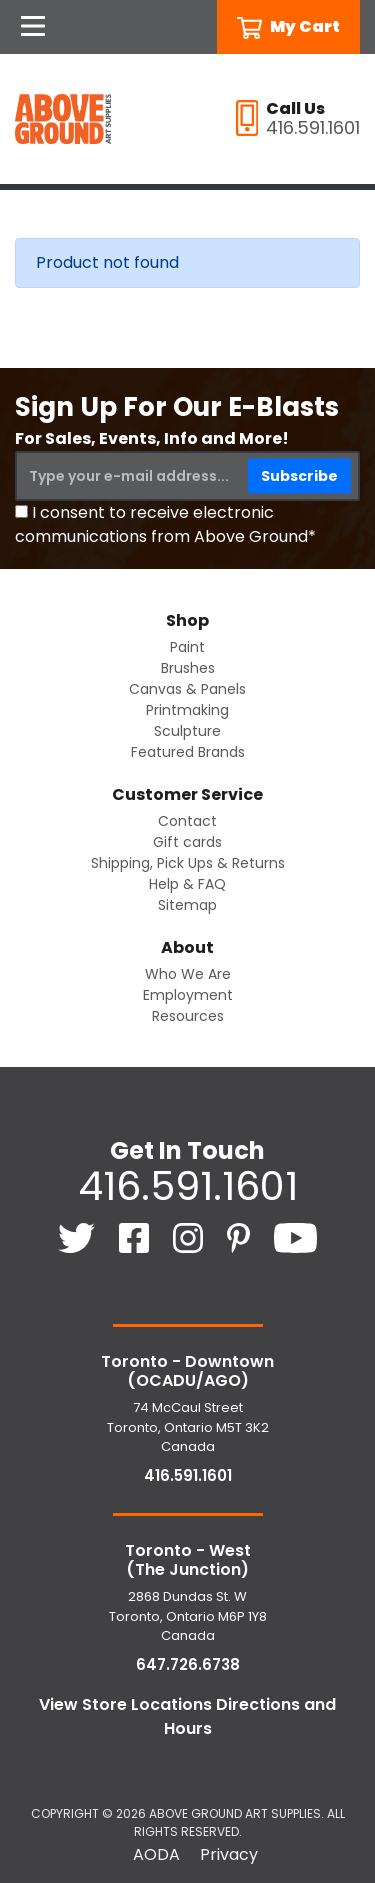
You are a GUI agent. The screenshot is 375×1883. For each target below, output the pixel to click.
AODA (156, 1854)
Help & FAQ (187, 884)
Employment (188, 995)
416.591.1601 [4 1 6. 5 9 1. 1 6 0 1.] (188, 1186)
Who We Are (188, 974)
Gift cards (187, 842)
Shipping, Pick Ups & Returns (188, 863)
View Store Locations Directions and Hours (187, 1716)
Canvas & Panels (187, 689)
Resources (188, 1016)
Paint (187, 647)
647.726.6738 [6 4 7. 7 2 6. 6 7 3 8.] (188, 1664)
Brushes (188, 668)
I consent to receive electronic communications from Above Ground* (165, 524)
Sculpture (187, 731)
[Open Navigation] (33, 27)
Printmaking (187, 710)
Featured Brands (188, 752)
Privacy (229, 1854)
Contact (187, 821)
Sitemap (187, 905)
